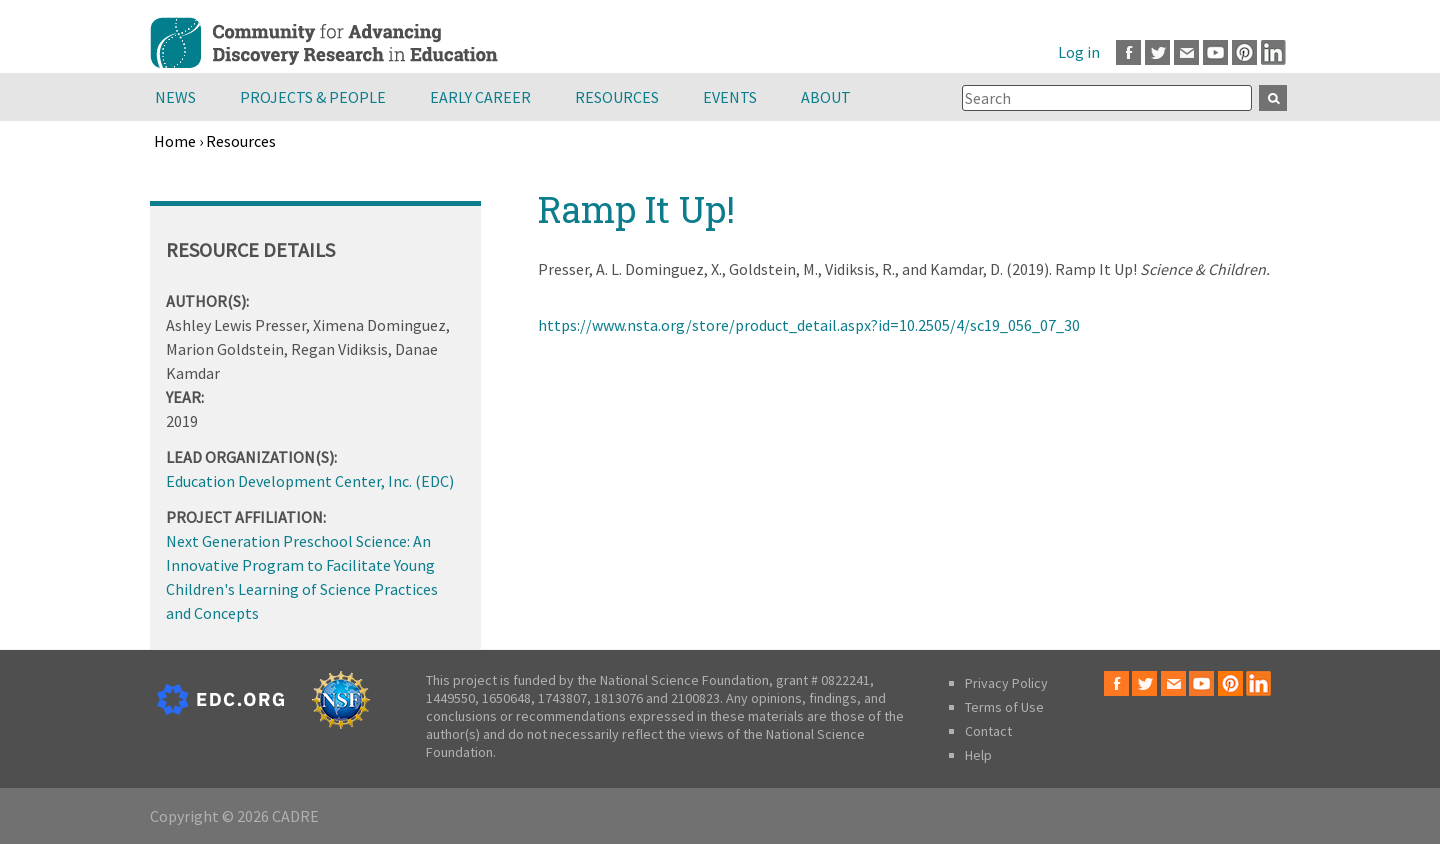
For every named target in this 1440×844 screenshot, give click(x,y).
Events (730, 97)
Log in (1079, 52)
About (826, 97)
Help (978, 755)
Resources (617, 97)
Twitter (1157, 52)
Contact (988, 731)
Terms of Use (1004, 707)
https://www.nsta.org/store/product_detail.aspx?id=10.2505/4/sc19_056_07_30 (809, 325)
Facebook (1128, 52)
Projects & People (313, 97)
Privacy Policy (1006, 683)
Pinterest (1244, 52)
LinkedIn (1273, 52)
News (175, 97)
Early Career (480, 97)
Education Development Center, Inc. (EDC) (310, 481)
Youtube (1215, 52)
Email (1186, 52)
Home (175, 141)
